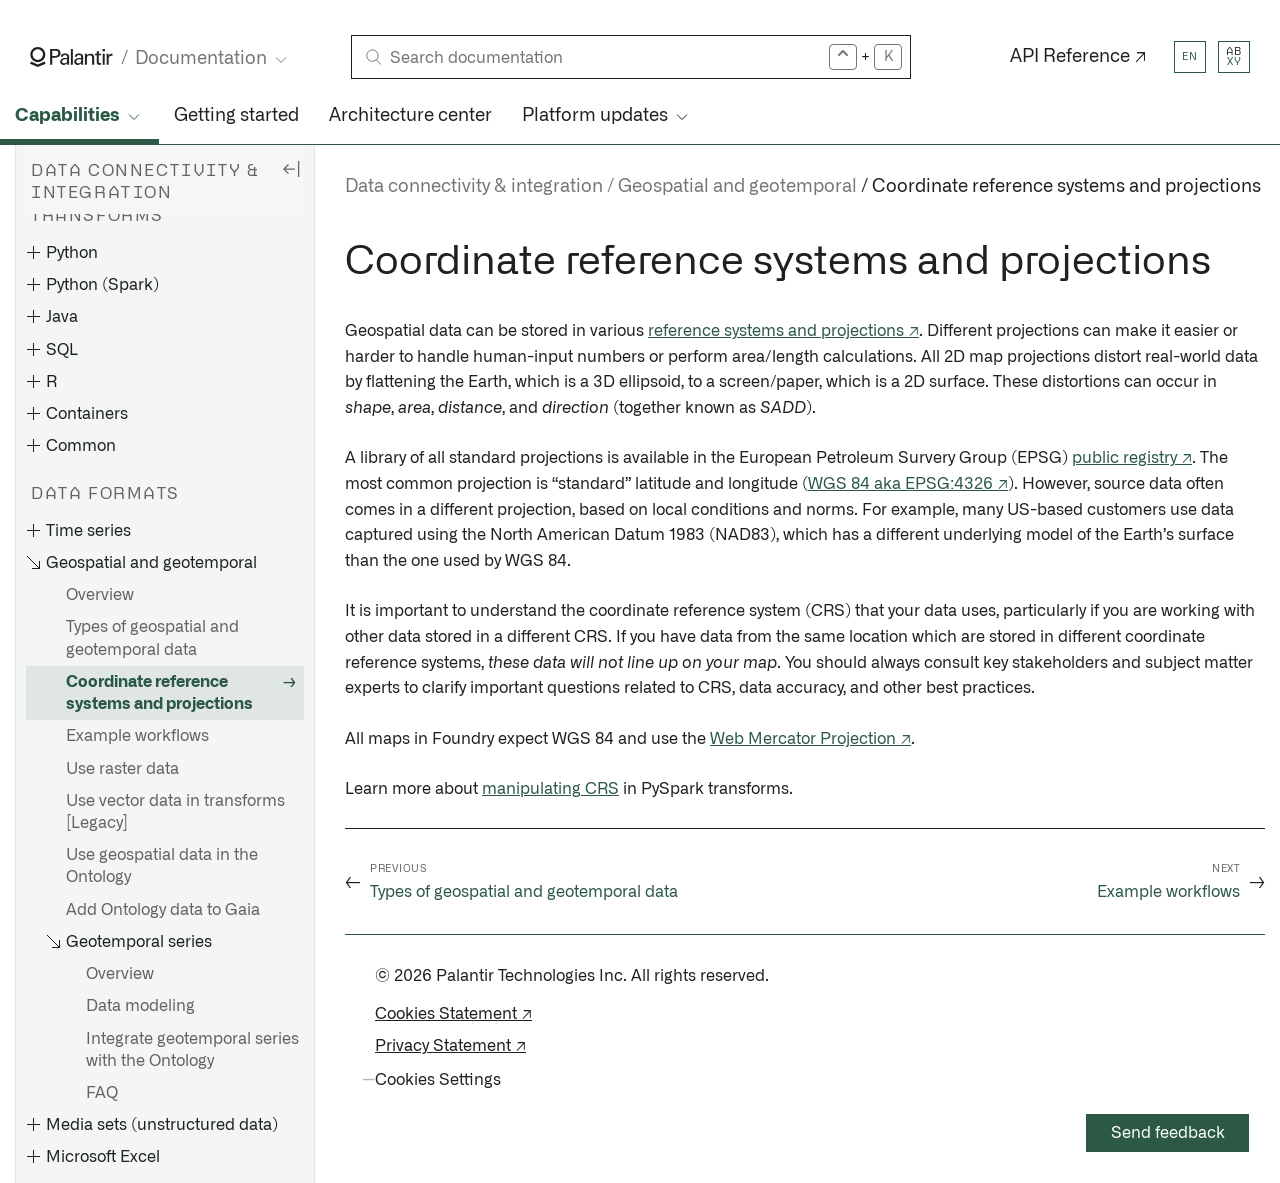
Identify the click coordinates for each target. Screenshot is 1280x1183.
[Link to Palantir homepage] (71, 57)
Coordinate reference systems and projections (159, 693)
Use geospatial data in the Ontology (162, 866)
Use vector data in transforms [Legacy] (175, 812)
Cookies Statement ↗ (453, 1014)
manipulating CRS (550, 789)
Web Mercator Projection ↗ (810, 739)
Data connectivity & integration (474, 187)
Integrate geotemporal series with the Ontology (192, 1050)
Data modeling (140, 1006)
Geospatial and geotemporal (737, 187)
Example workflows (137, 736)
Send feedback (1168, 1133)
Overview (100, 595)
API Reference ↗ (1078, 57)
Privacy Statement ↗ (450, 1046)
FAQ (102, 1093)
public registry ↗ (1132, 458)
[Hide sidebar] (291, 168)
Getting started (236, 116)
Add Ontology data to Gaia (163, 910)
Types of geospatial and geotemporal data (152, 638)
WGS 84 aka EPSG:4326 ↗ (908, 484)
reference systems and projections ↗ (783, 331)
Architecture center (410, 116)
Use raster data (122, 769)
